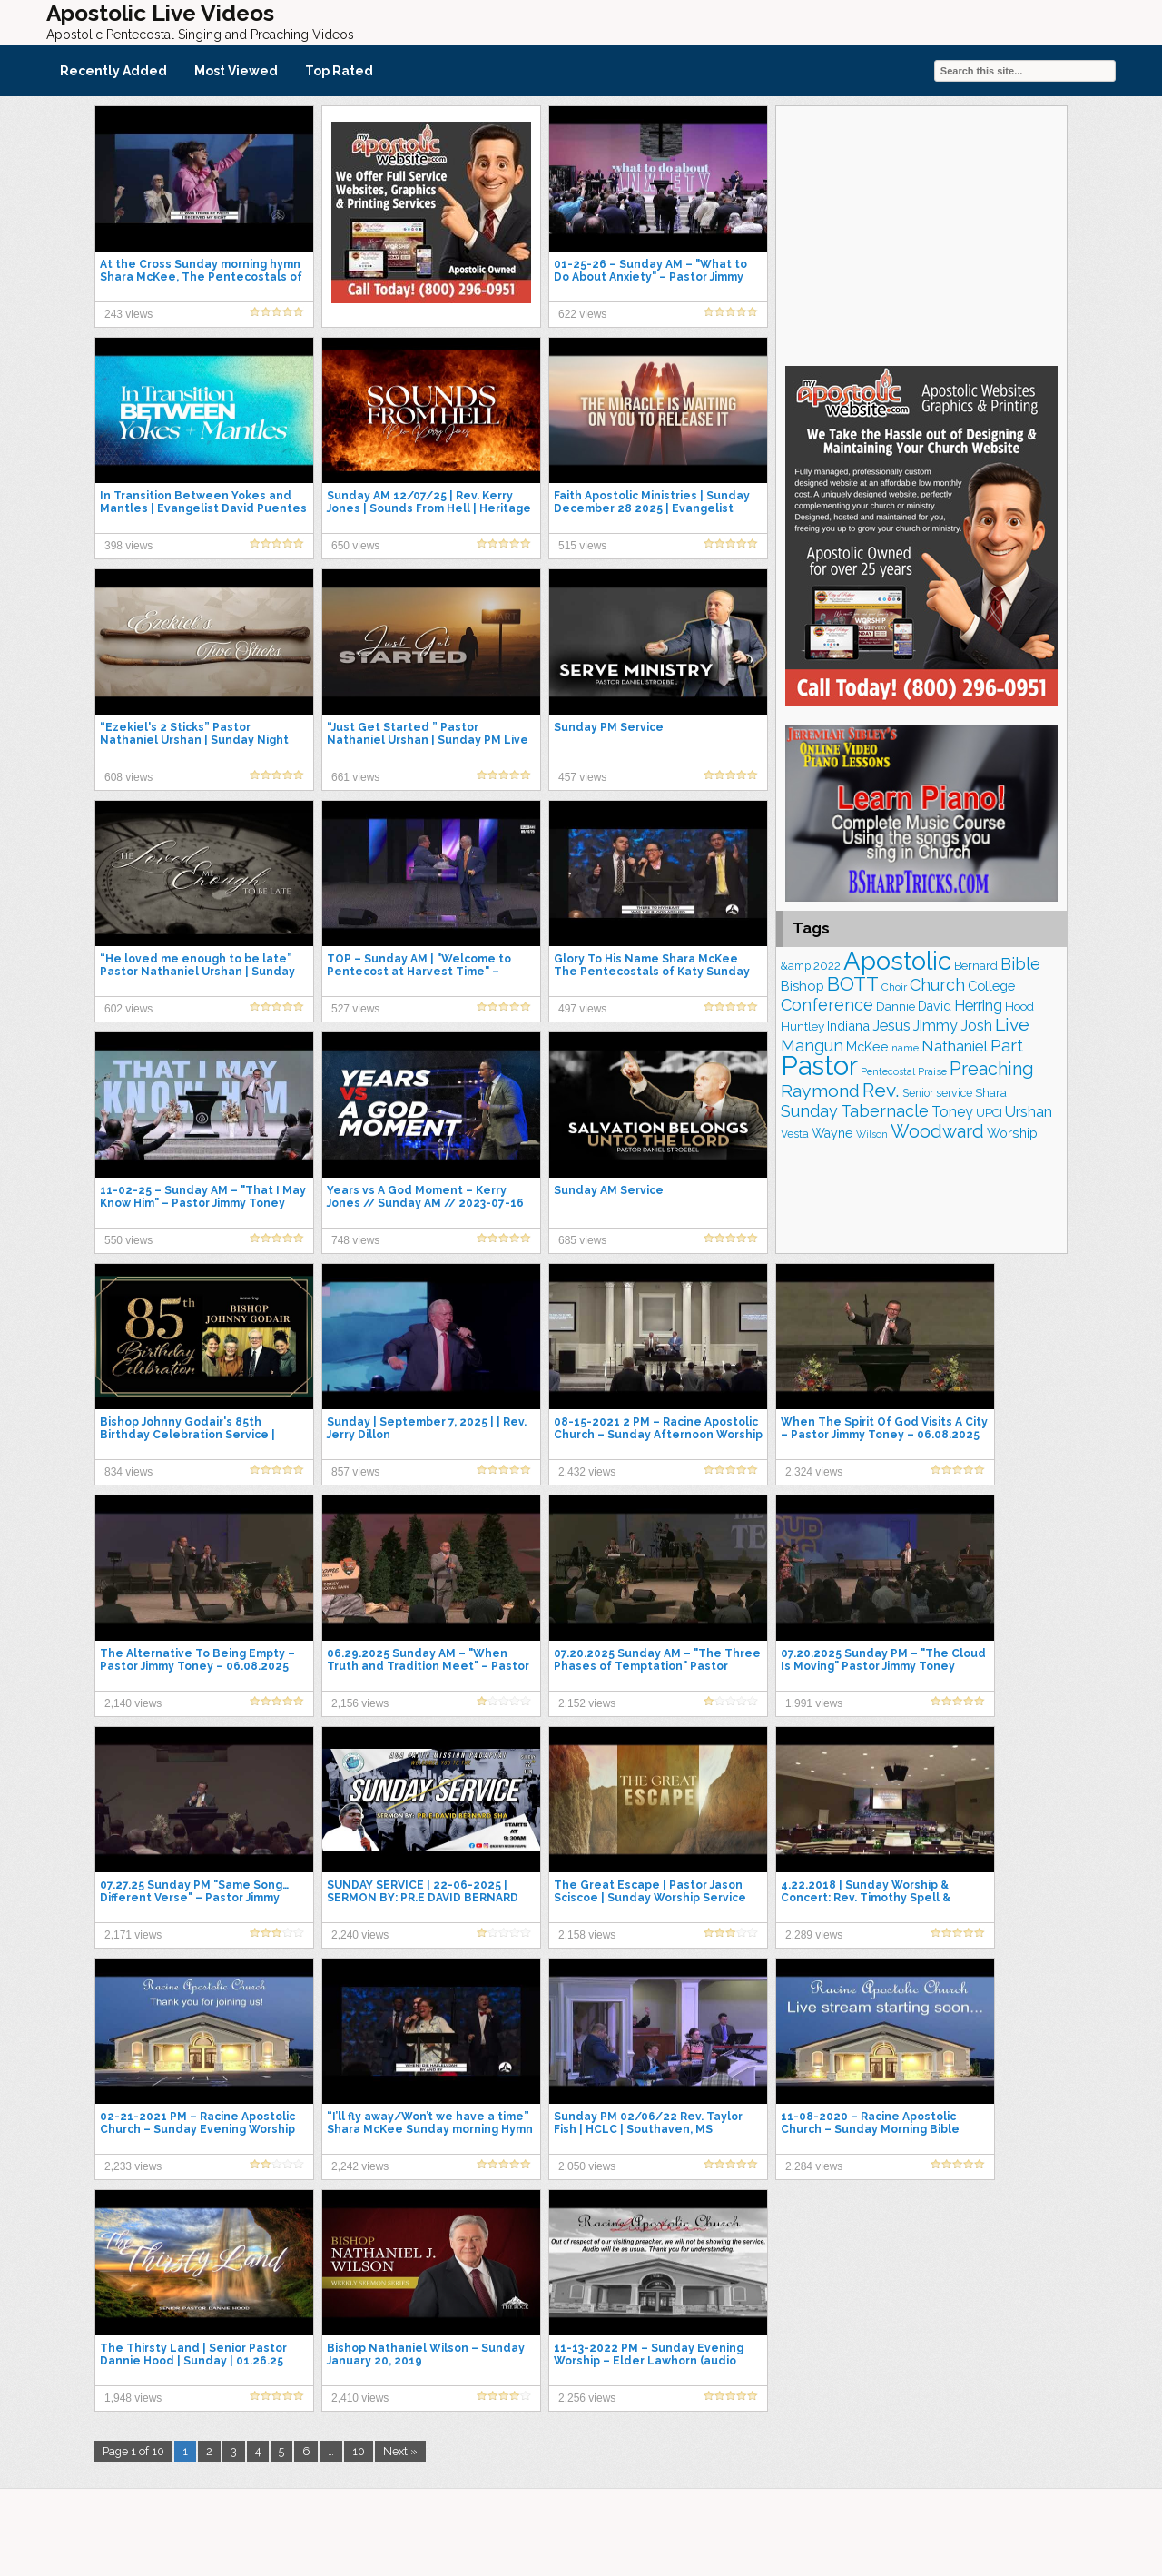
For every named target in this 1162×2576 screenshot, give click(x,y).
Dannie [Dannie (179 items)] (895, 1006)
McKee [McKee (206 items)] (867, 1047)
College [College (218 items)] (991, 985)
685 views (582, 1240)
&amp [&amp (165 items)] (796, 965)
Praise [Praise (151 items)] (932, 1071)
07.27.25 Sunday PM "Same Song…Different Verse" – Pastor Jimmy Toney (194, 1898)
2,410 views (360, 2398)
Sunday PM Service (609, 727)
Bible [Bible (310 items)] (1020, 963)
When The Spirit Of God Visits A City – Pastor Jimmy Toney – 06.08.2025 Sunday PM (884, 1435)
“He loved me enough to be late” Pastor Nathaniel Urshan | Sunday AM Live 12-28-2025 (197, 971)
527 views (355, 1008)
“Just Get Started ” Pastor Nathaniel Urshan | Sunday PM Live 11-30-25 (427, 740)
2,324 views (813, 1472)
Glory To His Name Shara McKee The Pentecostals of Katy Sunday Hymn (652, 971)
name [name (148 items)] (905, 1047)
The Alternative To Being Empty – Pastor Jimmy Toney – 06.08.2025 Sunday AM (197, 1666)
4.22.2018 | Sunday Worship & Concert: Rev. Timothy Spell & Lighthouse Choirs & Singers (865, 1898)
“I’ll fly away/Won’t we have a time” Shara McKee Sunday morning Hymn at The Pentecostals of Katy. (430, 2129)
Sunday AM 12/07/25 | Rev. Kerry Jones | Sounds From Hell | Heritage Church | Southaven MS (429, 508)
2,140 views (133, 1703)
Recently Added (113, 71)
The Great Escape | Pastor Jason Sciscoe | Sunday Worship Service (650, 1891)
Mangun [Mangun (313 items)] (812, 1045)
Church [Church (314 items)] (937, 984)
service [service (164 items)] (954, 1093)
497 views (582, 1008)
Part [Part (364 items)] (1006, 1045)
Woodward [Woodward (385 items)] (937, 1131)
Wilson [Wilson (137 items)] (872, 1134)
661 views (355, 777)
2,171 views (133, 1935)
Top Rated (339, 71)
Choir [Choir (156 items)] (894, 987)
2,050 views (586, 2166)
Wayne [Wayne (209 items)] (832, 1133)
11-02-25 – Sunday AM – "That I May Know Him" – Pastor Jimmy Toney (203, 1196)
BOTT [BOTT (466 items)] (853, 983)
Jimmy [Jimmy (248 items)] (935, 1025)
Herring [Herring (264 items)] (978, 1005)
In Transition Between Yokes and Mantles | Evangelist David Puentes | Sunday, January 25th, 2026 (203, 508)
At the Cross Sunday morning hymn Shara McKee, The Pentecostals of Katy (201, 277)
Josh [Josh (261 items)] (976, 1025)
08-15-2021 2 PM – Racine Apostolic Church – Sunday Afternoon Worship (658, 1428)
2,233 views (133, 2166)
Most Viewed (236, 71)
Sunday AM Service (609, 1190)
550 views (128, 1240)
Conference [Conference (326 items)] (827, 1004)
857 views (355, 1472)
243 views (128, 314)
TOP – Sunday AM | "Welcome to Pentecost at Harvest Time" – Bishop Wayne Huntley (419, 971)
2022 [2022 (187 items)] (827, 965)
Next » (400, 2451)
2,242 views (360, 2166)
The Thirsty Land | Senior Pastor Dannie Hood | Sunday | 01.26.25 (193, 2354)
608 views (128, 777)
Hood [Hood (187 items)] (1019, 1006)
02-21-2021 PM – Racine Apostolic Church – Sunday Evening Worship (197, 2123)
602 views (128, 1008)
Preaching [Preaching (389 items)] (992, 1069)
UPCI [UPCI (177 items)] (989, 1113)
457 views (582, 777)
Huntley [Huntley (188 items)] (802, 1026)
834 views (128, 1472)
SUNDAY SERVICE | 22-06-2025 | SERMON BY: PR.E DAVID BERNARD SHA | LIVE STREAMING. (422, 1898)
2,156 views (360, 1703)
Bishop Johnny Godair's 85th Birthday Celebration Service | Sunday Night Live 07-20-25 (187, 1435)
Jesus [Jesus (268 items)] (891, 1025)
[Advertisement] (921, 233)
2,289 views (813, 1935)
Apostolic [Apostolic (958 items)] (897, 960)
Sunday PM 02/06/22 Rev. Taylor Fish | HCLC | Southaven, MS (648, 2123)
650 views (355, 545)
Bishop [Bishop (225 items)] (802, 985)
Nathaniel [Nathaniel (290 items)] (954, 1046)
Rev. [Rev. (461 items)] (881, 1090)
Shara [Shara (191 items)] (991, 1092)
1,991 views (813, 1703)
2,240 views (360, 1935)
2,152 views (586, 1703)
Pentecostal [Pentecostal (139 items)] (888, 1072)
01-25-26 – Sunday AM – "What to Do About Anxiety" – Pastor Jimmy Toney (650, 277)
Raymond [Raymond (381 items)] (820, 1091)
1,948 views (133, 2398)
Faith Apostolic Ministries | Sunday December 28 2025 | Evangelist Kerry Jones (652, 508)
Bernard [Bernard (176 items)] (976, 965)
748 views (355, 1240)
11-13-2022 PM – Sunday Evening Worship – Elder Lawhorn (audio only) (648, 2361)
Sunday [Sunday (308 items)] (809, 1110)
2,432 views (586, 1472)
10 (358, 2451)
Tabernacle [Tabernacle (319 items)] (885, 1110)
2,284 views (813, 2166)
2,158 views (586, 1935)
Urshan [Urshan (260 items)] (1028, 1111)
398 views (128, 545)
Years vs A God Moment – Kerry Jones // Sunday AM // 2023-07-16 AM (425, 1203)
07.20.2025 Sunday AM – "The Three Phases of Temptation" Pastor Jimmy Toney (657, 1666)
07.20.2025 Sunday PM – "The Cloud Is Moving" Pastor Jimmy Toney (883, 1660)
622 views (582, 314)
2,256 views (586, 2398)
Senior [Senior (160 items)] (917, 1093)
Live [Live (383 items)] (1012, 1024)
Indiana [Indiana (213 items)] (848, 1025)
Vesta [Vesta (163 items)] (795, 1134)
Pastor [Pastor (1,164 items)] (819, 1065)
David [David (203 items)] (934, 1006)
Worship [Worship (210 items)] (1012, 1133)
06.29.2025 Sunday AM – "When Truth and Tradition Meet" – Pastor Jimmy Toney (428, 1666)
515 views (582, 545)
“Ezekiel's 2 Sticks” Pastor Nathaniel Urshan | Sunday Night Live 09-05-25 (194, 740)
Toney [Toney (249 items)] (952, 1111)
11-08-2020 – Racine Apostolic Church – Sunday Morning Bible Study (870, 2129)
